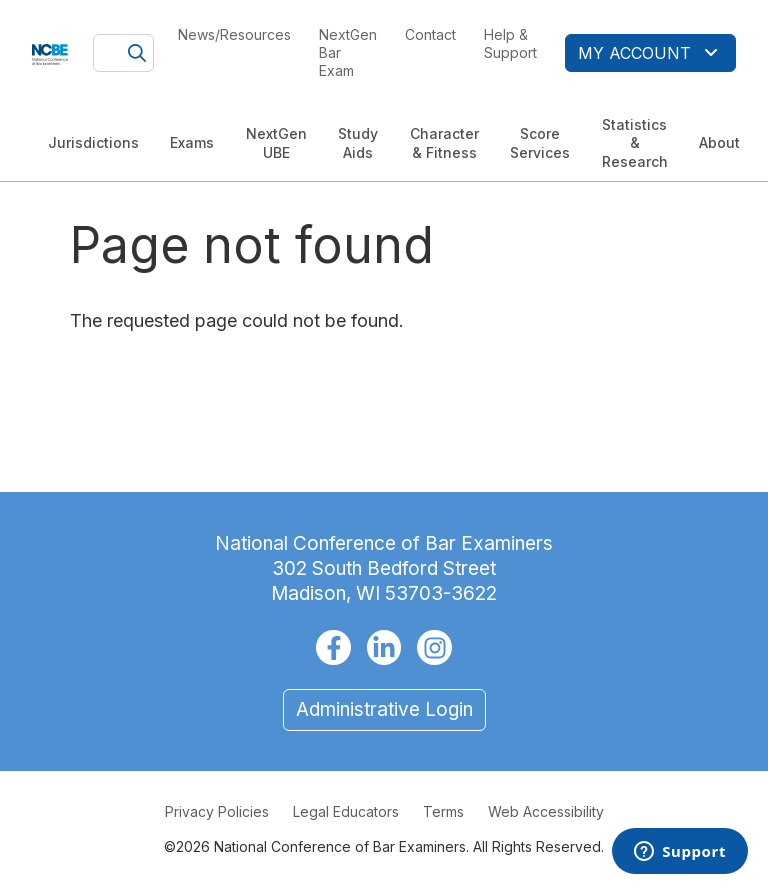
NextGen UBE (276, 142)
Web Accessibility (546, 811)
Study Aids (358, 142)
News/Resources (234, 34)
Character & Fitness (444, 142)
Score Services (540, 142)
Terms (443, 811)
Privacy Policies (217, 811)
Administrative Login (384, 709)
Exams (192, 142)
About (719, 142)
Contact (430, 34)
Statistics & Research (635, 142)
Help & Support (510, 43)
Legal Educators (346, 811)
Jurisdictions (93, 142)
